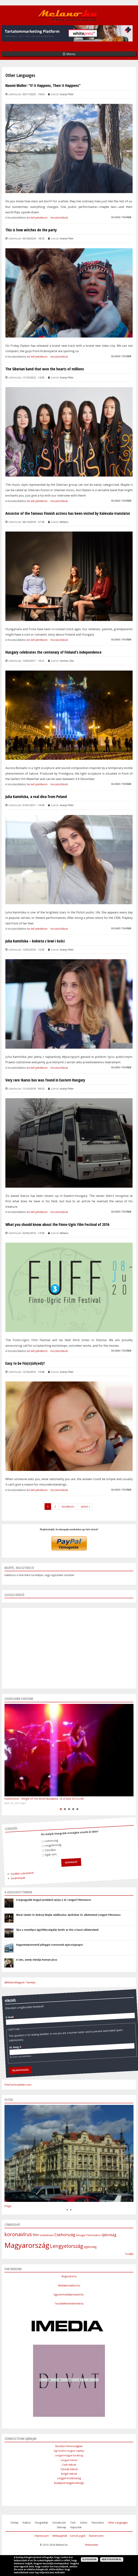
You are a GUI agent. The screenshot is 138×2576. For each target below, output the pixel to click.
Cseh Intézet (69, 2464)
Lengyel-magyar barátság (69, 2455)
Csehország (49, 1839)
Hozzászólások (59, 217)
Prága (7, 2206)
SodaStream (47, 2235)
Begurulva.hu (69, 2276)
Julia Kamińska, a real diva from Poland (36, 796)
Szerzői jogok (78, 2535)
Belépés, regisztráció (19, 1568)
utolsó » (85, 1506)
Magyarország (26, 2245)
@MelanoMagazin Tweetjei (19, 1982)
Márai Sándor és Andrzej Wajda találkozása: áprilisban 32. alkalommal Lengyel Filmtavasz (68, 1914)
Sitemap (61, 2527)
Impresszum (42, 2535)
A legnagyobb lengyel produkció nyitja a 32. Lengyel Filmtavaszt (53, 1899)
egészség (90, 2247)
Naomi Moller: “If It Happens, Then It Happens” (42, 85)
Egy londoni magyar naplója (69, 2450)
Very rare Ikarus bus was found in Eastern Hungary (45, 1080)
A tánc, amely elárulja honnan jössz (36, 1959)
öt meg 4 (10, 2041)
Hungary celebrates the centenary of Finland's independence (53, 652)
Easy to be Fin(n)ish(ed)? (25, 1363)
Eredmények (12, 1872)
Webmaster (91, 2544)
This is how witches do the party (31, 229)
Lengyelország (50, 1843)
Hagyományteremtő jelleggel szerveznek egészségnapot (49, 1944)
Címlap (14, 2522)
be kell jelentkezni (37, 217)
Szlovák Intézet (69, 2469)
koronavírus (18, 2234)
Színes (83, 2522)
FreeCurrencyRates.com (17, 2084)
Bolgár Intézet (69, 2473)
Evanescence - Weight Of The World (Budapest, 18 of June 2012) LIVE (44, 1798)
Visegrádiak (41, 2522)
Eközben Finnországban (69, 2446)
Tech (73, 2522)
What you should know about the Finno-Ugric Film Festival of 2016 (57, 1224)
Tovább (129, 2254)
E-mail (8, 2010)
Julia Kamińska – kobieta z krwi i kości (35, 941)
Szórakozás (59, 2522)
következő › (68, 1506)
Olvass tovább (121, 217)
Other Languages (118, 2522)
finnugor (81, 2235)
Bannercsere (96, 2535)
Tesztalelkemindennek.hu (69, 2303)
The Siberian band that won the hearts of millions (44, 368)
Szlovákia (47, 1848)
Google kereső (14, 1595)
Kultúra (27, 2522)
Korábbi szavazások (16, 1867)
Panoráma (98, 2522)
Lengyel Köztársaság (69, 2478)
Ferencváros (93, 2235)
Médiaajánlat (59, 2535)
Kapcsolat (75, 2527)
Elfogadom (89, 2559)
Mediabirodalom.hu (69, 2285)
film (36, 2235)
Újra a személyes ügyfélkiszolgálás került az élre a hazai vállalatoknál (57, 1929)
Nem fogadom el (112, 2559)
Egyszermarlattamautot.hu (69, 2294)
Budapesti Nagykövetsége (69, 2483)
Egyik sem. (47, 1852)
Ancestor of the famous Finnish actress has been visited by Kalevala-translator (67, 513)
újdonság (108, 2235)
